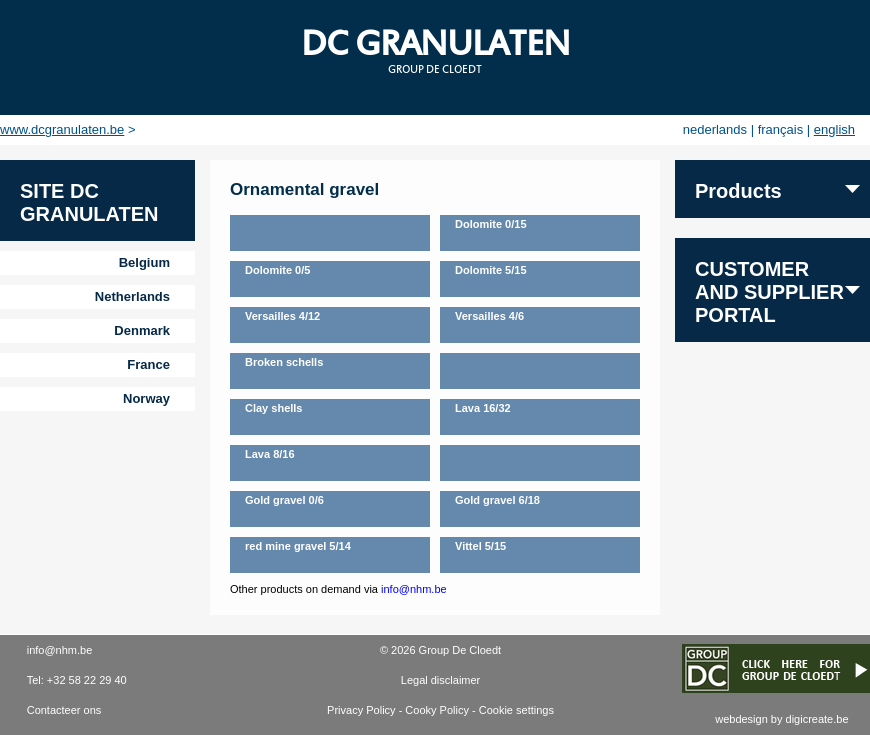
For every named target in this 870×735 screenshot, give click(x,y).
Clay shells (273, 408)
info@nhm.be (414, 589)
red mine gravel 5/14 (298, 546)
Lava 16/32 (483, 408)
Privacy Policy (361, 710)
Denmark (142, 330)
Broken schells (284, 362)
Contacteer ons (64, 710)
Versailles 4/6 (489, 316)
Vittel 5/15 (480, 546)
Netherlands (132, 296)
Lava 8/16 (270, 454)
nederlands (715, 129)
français (781, 129)
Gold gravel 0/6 (284, 500)
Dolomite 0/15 (491, 224)
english (834, 129)
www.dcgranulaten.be (62, 129)
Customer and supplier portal (769, 292)
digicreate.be (817, 719)
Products (738, 191)
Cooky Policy (437, 710)
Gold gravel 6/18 (497, 500)
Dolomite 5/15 (491, 270)
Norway (146, 398)
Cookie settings (516, 710)
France (148, 364)
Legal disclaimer (440, 680)
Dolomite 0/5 (277, 270)
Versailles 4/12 (282, 316)
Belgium (144, 262)
